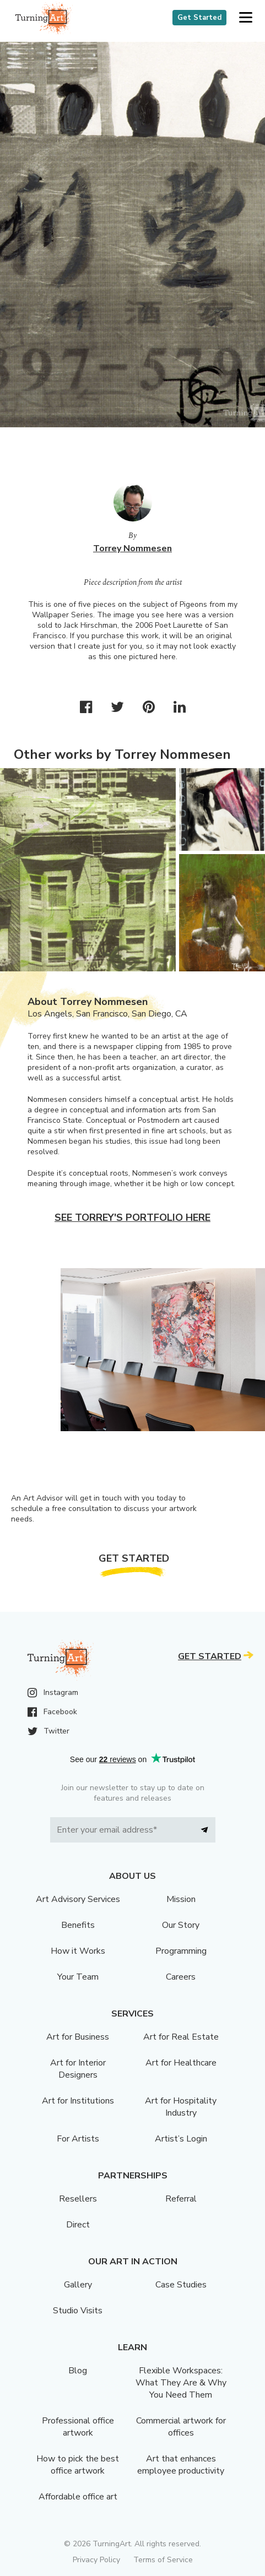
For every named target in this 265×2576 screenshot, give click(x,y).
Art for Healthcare (181, 2063)
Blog (77, 2371)
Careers (181, 1977)
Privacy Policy (96, 2560)
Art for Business (77, 2037)
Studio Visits (77, 2311)
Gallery (78, 2285)
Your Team (78, 1977)
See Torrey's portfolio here (132, 1217)
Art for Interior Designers (78, 2069)
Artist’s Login (181, 2139)
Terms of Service (163, 2560)
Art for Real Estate (181, 2037)
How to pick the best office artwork (77, 2465)
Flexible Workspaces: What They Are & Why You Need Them (181, 2383)
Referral (181, 2199)
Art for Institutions (78, 2101)
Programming (181, 1951)
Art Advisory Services (78, 1899)
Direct (78, 2225)
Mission (181, 1899)
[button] (245, 18)
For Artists (78, 2139)
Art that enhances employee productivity (180, 2465)
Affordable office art (78, 2497)
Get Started (199, 18)
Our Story (180, 1925)
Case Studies (181, 2285)
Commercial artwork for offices (181, 2427)
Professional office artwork (78, 2427)
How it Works (78, 1951)
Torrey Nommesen (132, 548)
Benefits (78, 1925)
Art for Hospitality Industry (181, 2107)
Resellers (78, 2199)
